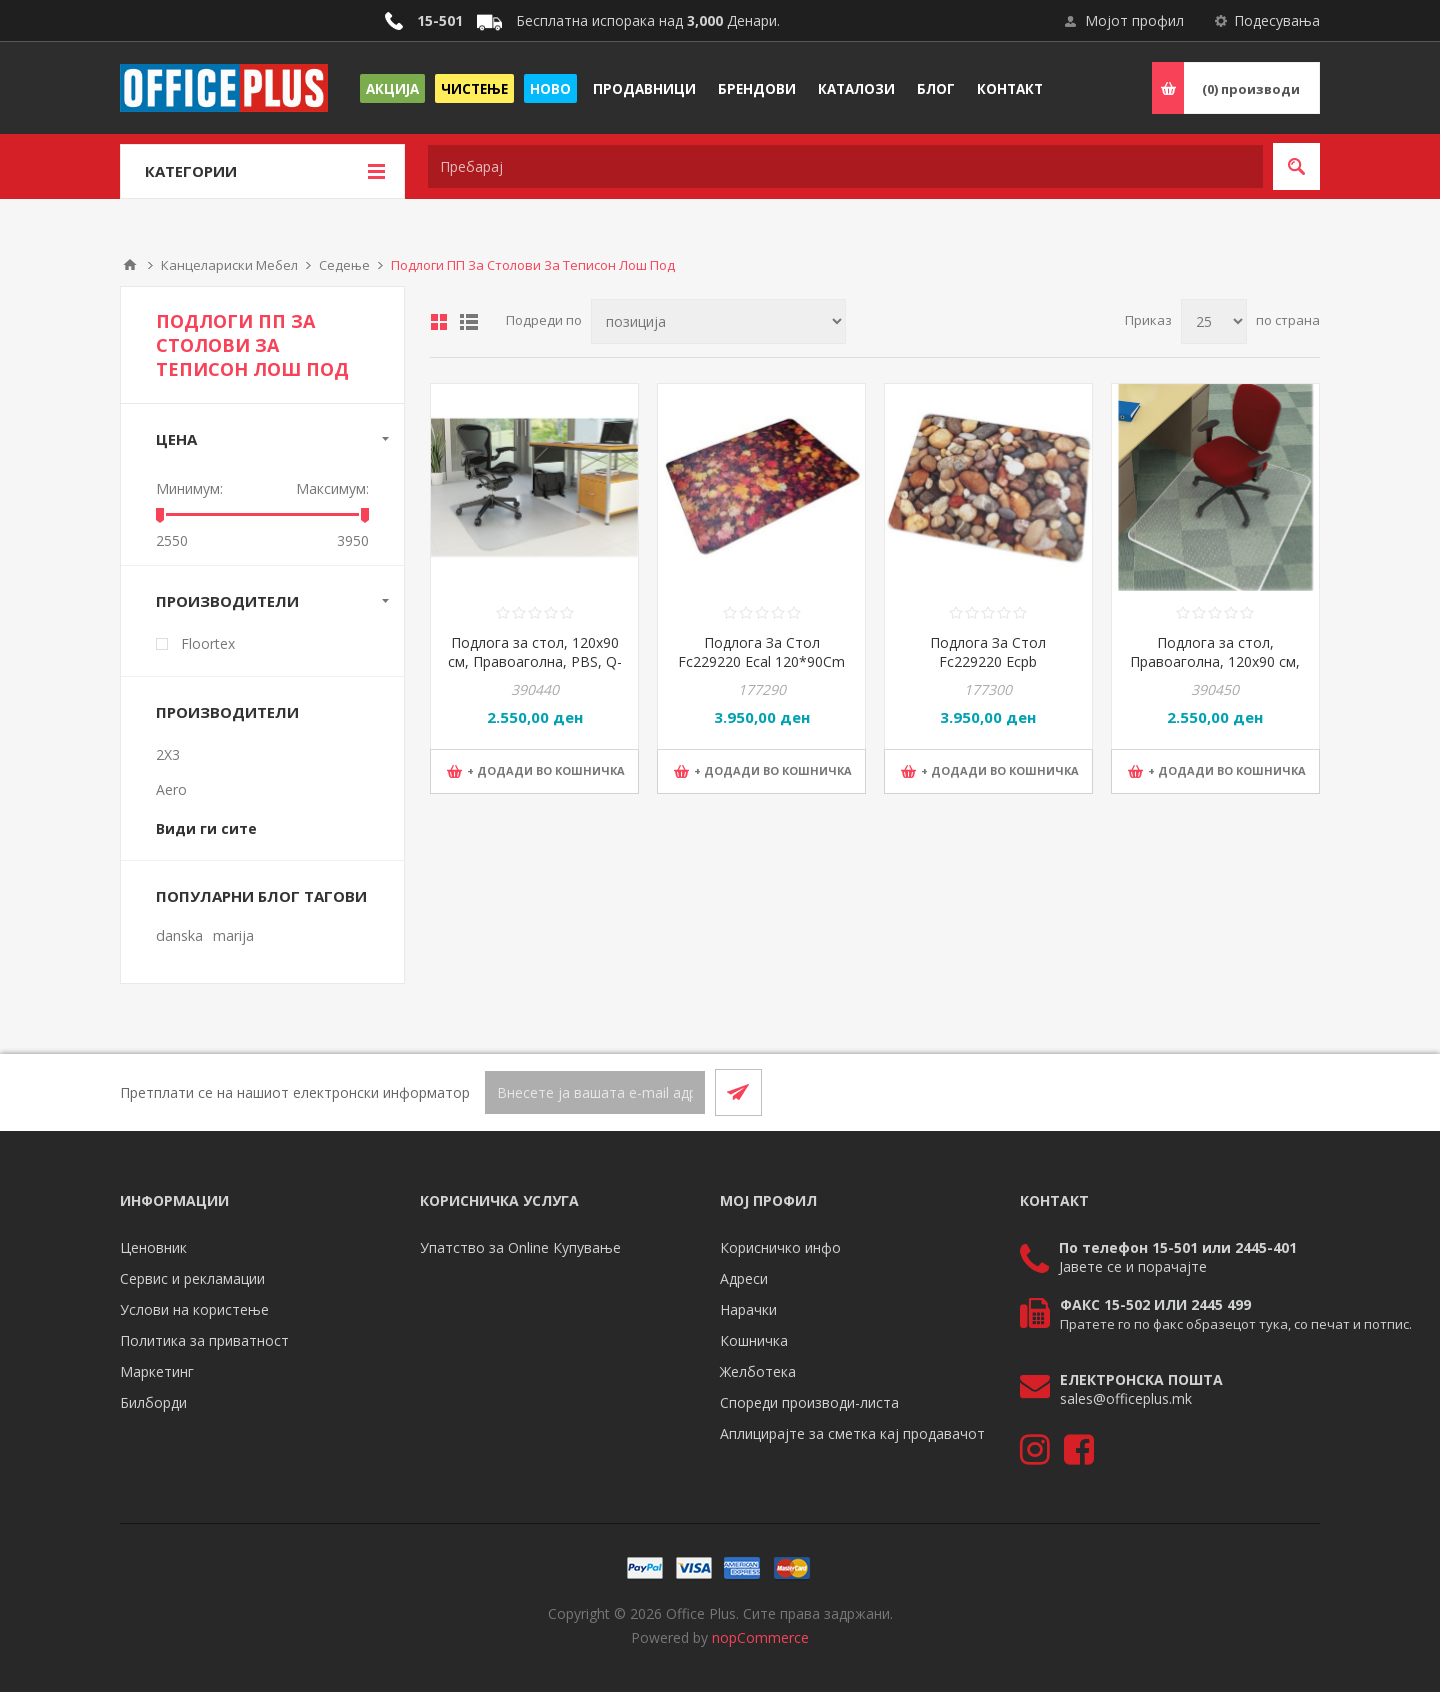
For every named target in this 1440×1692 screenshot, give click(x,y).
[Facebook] (1248, 1092)
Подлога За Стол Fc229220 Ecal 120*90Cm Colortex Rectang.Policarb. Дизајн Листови (762, 671)
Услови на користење (194, 1309)
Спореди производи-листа (809, 1402)
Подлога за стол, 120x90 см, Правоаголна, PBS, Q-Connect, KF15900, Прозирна (535, 671)
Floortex (208, 643)
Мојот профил (1134, 20)
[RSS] (1296, 1092)
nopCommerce (760, 1637)
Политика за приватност (204, 1340)
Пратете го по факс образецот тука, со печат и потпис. (1236, 1324)
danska (179, 935)
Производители (227, 601)
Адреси (744, 1278)
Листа (469, 322)
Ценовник (153, 1247)
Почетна (130, 265)
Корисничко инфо (780, 1247)
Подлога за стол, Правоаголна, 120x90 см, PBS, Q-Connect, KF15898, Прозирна (1215, 671)
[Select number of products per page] (1214, 321)
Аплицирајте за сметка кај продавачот (852, 1433)
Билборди (153, 1402)
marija (233, 935)
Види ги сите (206, 828)
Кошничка (754, 1340)
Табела (439, 322)
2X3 (168, 754)
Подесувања (1277, 20)
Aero (171, 789)
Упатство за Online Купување (520, 1247)
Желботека (758, 1371)
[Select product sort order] (718, 321)
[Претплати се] (595, 1092)
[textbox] (845, 166)
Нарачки (748, 1309)
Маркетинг (157, 1371)
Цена (176, 439)
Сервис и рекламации (192, 1278)
